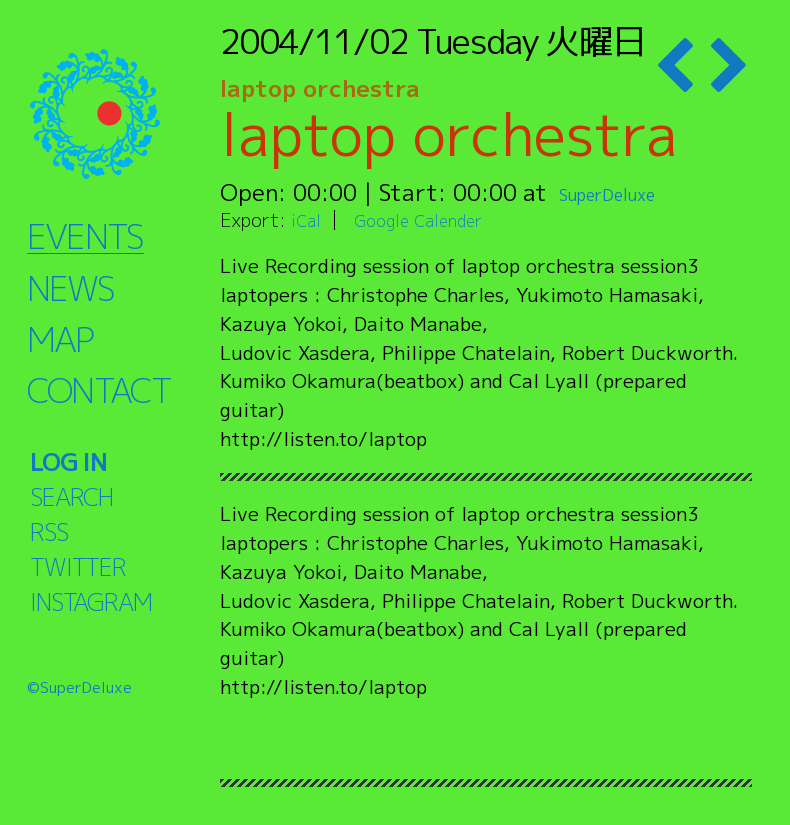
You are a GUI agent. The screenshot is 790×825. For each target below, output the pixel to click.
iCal (308, 219)
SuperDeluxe (627, 192)
